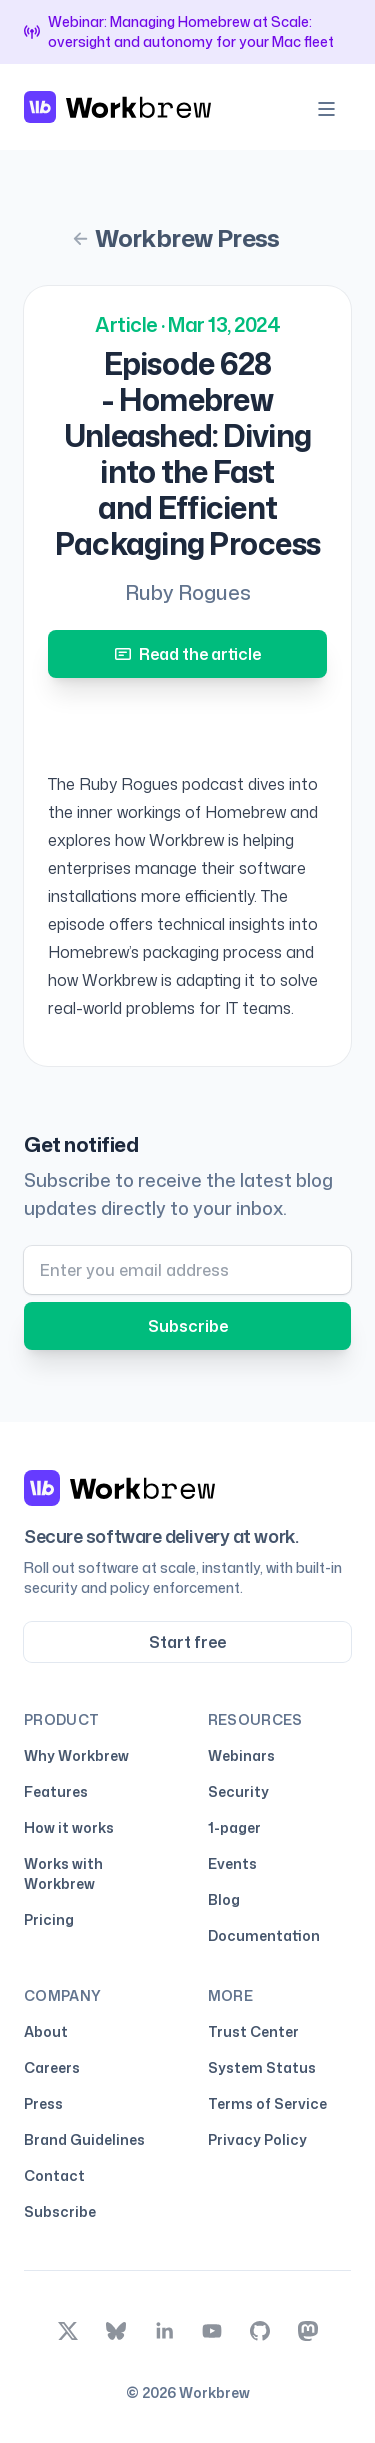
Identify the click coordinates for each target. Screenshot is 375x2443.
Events (232, 1863)
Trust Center (257, 2032)
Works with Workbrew (63, 1873)
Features (56, 1791)
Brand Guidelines (84, 2139)
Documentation (264, 1935)
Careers (52, 2067)
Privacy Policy (257, 2139)
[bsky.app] (116, 2331)
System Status (266, 2068)
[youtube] (212, 2331)
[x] (68, 2331)
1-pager (234, 1827)
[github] (260, 2331)
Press (43, 2103)
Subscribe (188, 1326)
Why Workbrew (76, 1755)
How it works (69, 1827)
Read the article (188, 654)
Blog (224, 1899)
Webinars (241, 1755)
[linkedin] (164, 2331)
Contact (54, 2175)
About (46, 2031)
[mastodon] (308, 2331)
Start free (187, 1642)
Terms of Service (267, 2103)
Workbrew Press (175, 238)
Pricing (49, 1919)
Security (238, 1791)
